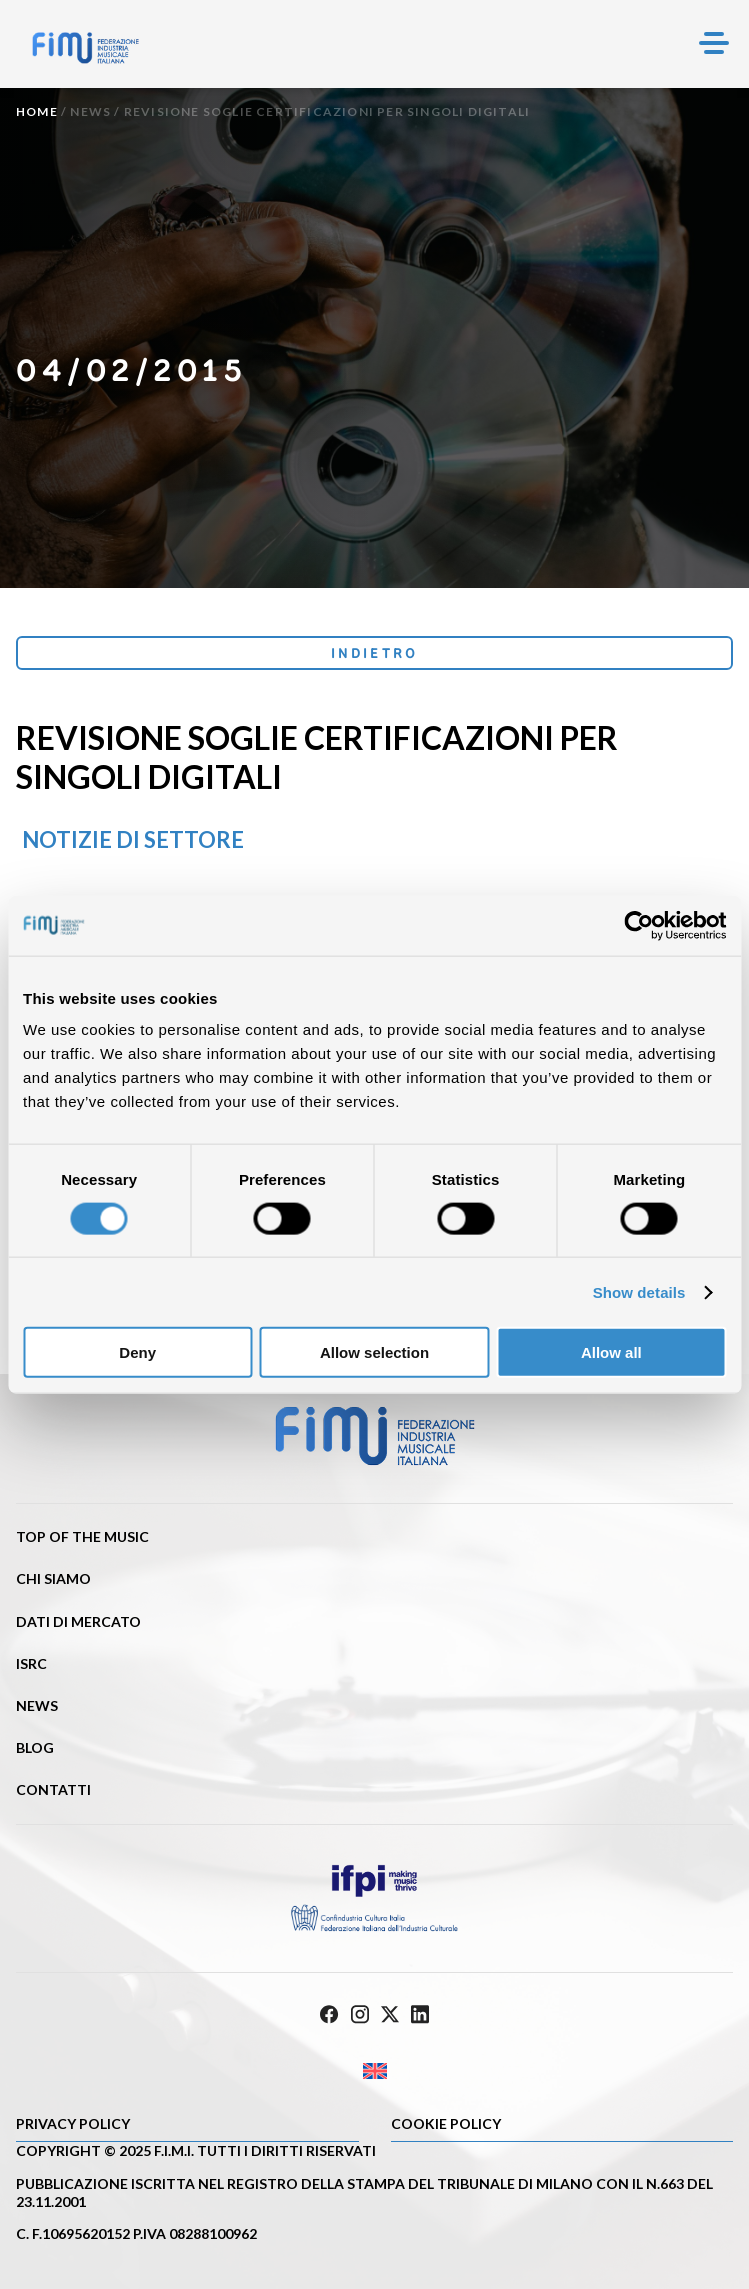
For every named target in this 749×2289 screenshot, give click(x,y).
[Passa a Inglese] (374, 2071)
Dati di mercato (78, 1621)
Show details (639, 1291)
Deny (137, 1352)
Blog (35, 1747)
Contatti (53, 1789)
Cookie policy (446, 2123)
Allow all (611, 1352)
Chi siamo (53, 1578)
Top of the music (82, 1536)
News (90, 111)
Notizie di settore (133, 839)
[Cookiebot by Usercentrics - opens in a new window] (638, 925)
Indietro (375, 653)
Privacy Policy (73, 2123)
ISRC (31, 1663)
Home (37, 111)
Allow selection (374, 1352)
